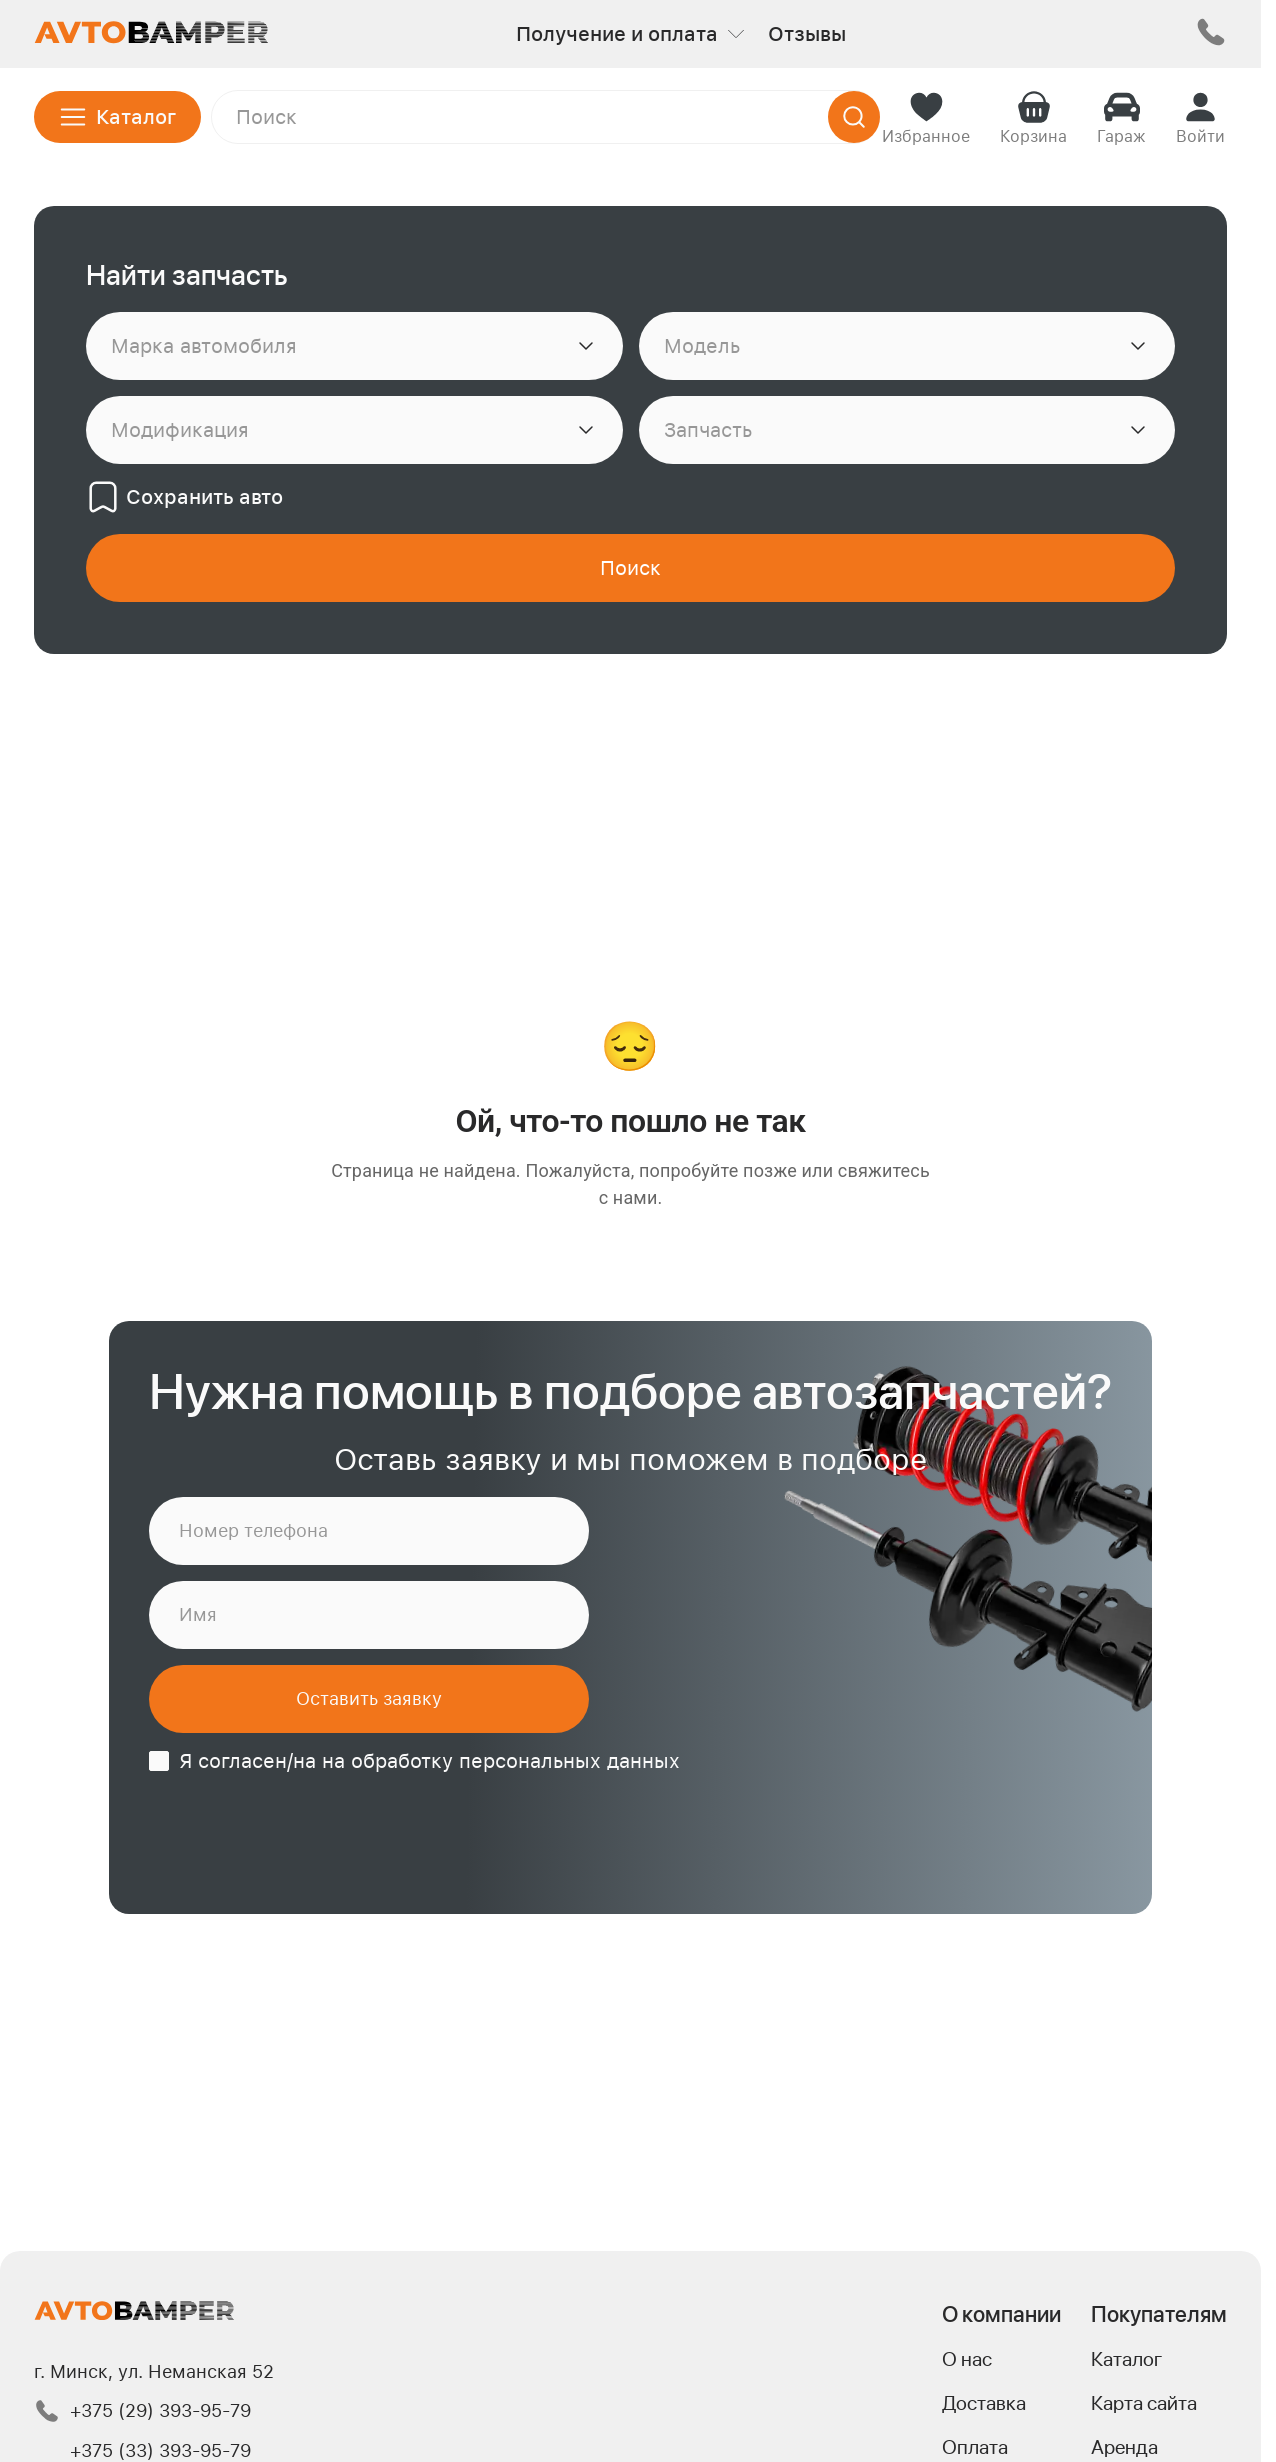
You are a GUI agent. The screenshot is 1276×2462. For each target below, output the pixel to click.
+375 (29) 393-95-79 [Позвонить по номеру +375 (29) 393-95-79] (142, 2411)
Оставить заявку (369, 1698)
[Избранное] (926, 117)
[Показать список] (586, 346)
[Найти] (854, 117)
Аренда (1124, 2447)
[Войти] (1200, 117)
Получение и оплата (630, 34)
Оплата (975, 2447)
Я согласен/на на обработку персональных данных (429, 1761)
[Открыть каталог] (117, 117)
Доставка (984, 2403)
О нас (967, 2359)
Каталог (1126, 2359)
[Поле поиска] (545, 117)
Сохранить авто (184, 497)
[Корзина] (1033, 117)
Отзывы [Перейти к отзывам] (807, 34)
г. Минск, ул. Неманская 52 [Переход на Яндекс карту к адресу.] (154, 2371)
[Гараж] (1121, 117)
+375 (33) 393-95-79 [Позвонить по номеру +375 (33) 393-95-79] (160, 2450)
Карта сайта (1144, 2403)
